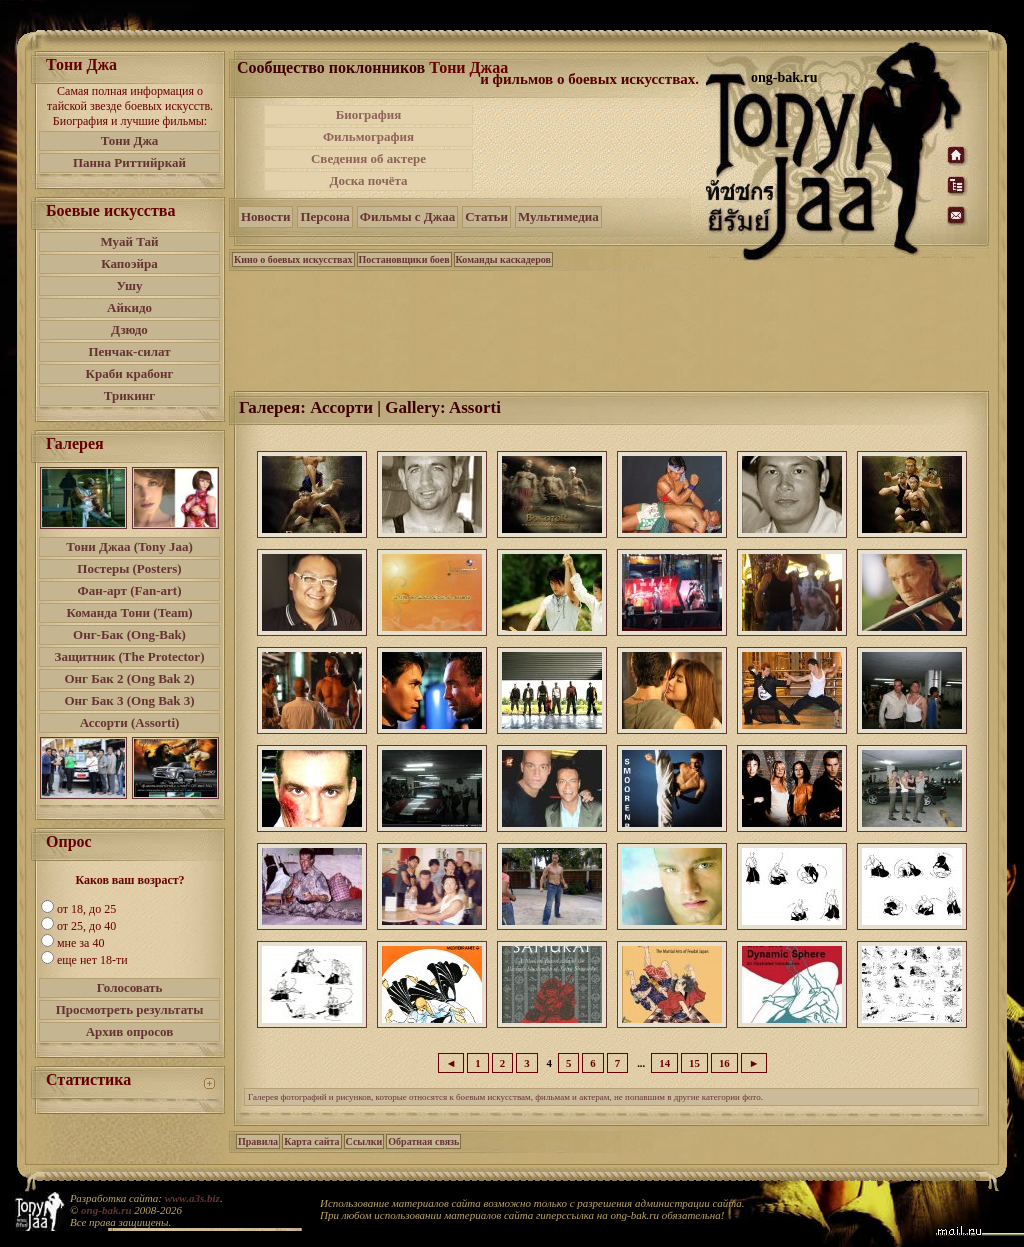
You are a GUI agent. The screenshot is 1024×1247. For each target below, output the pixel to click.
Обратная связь (423, 1141)
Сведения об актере (368, 158)
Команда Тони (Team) (129, 612)
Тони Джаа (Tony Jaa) (129, 546)
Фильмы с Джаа (407, 216)
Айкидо (129, 307)
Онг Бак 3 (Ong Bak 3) (129, 700)
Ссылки (364, 1141)
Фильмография (368, 136)
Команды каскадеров (503, 259)
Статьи (486, 216)
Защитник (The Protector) (130, 656)
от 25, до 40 (86, 926)
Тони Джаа (468, 67)
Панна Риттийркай (129, 162)
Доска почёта (368, 180)
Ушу (130, 285)
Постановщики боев (404, 259)
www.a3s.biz (192, 1198)
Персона (324, 216)
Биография (369, 114)
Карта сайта (311, 1141)
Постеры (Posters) (129, 568)
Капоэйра (129, 263)
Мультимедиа (558, 216)
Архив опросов (130, 1031)
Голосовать (130, 987)
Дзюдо (129, 329)
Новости (265, 216)
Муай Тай (129, 241)
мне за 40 (80, 943)
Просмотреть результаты (130, 1009)
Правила (258, 1141)
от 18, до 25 (86, 909)
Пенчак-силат (129, 351)
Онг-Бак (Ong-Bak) (129, 634)
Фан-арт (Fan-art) (130, 590)
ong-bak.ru (106, 1210)
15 (694, 1063)
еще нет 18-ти (92, 960)
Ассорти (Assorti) (130, 722)
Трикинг (129, 395)
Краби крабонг (130, 373)
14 (664, 1063)
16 (724, 1063)
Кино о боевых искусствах (293, 259)
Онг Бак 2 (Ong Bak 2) (129, 678)
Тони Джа (130, 140)
